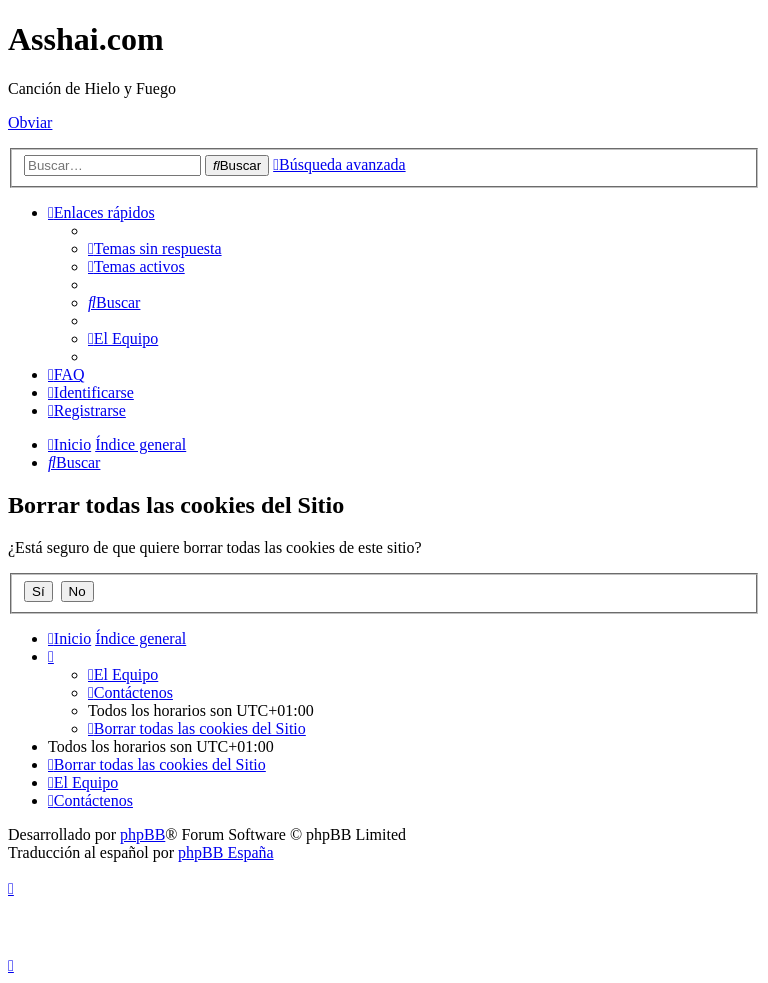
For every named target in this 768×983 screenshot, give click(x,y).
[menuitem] (155, 248)
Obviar (30, 122)
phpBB (142, 834)
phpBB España (226, 852)
